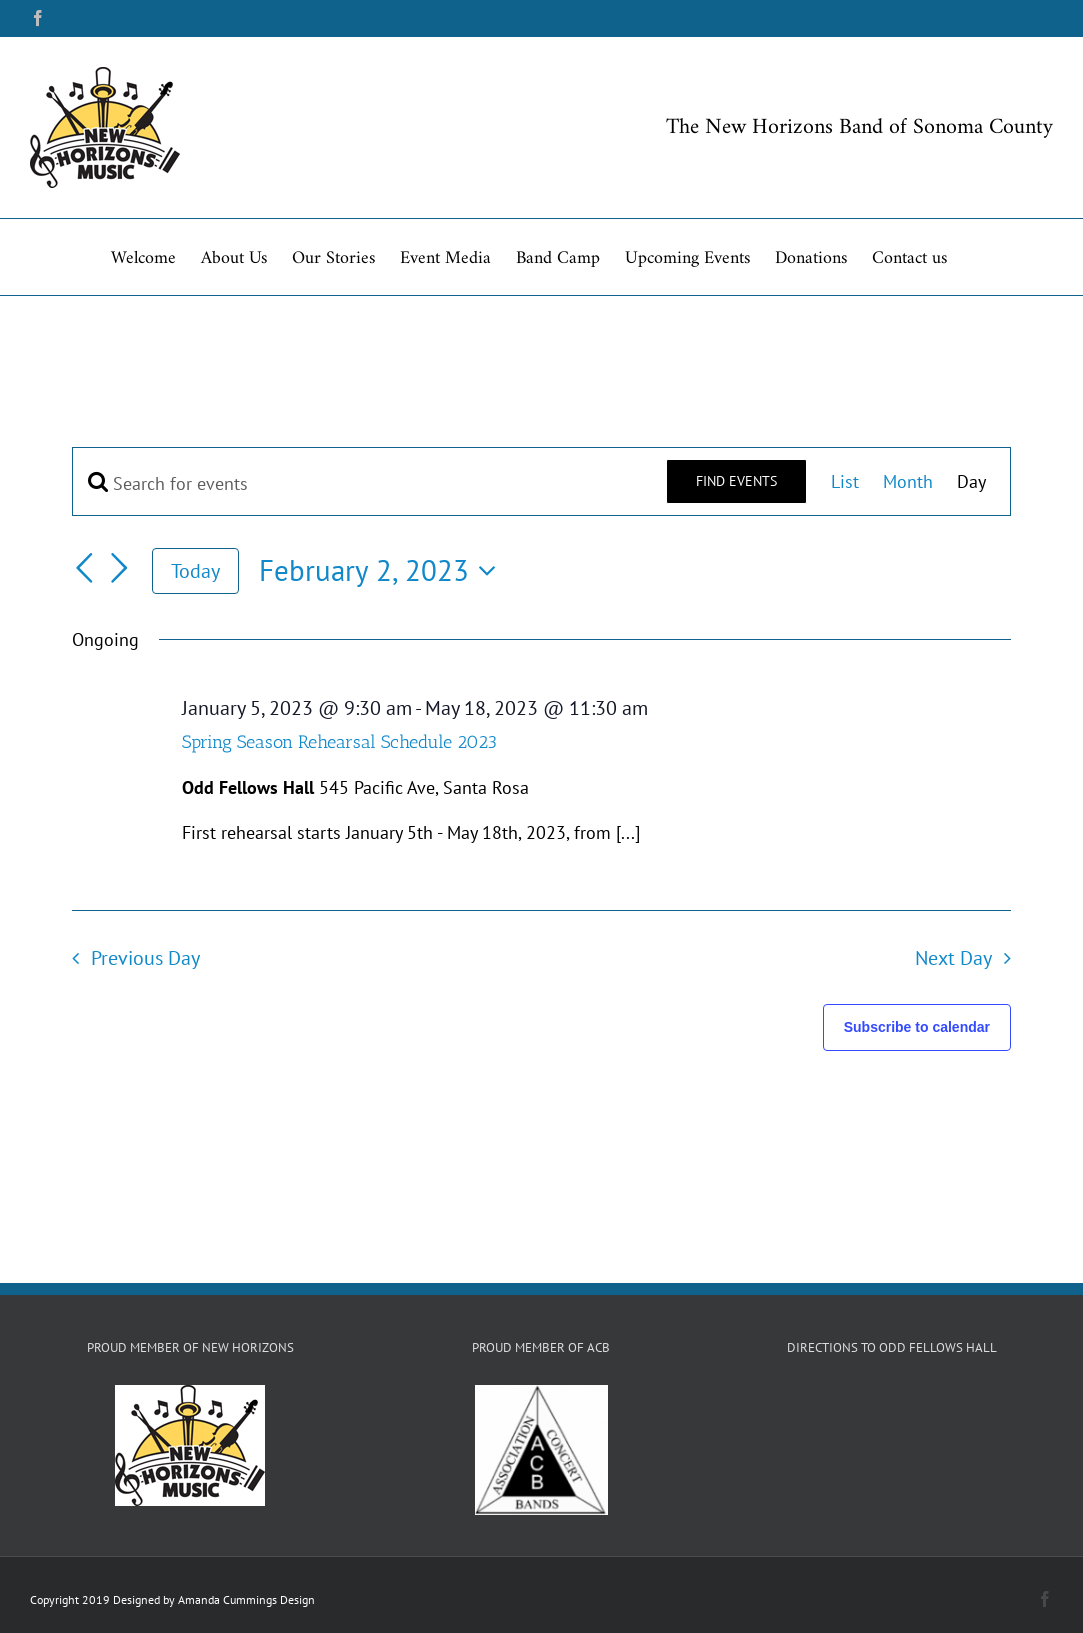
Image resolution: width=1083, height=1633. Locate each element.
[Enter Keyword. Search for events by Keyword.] (369, 483)
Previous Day (145, 957)
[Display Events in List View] (845, 481)
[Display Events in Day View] (971, 481)
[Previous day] (84, 568)
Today (195, 570)
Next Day (953, 957)
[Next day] (120, 568)
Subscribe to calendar (917, 1027)
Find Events (736, 481)
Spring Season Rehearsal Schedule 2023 (339, 742)
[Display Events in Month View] (908, 481)
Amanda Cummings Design (246, 1599)
